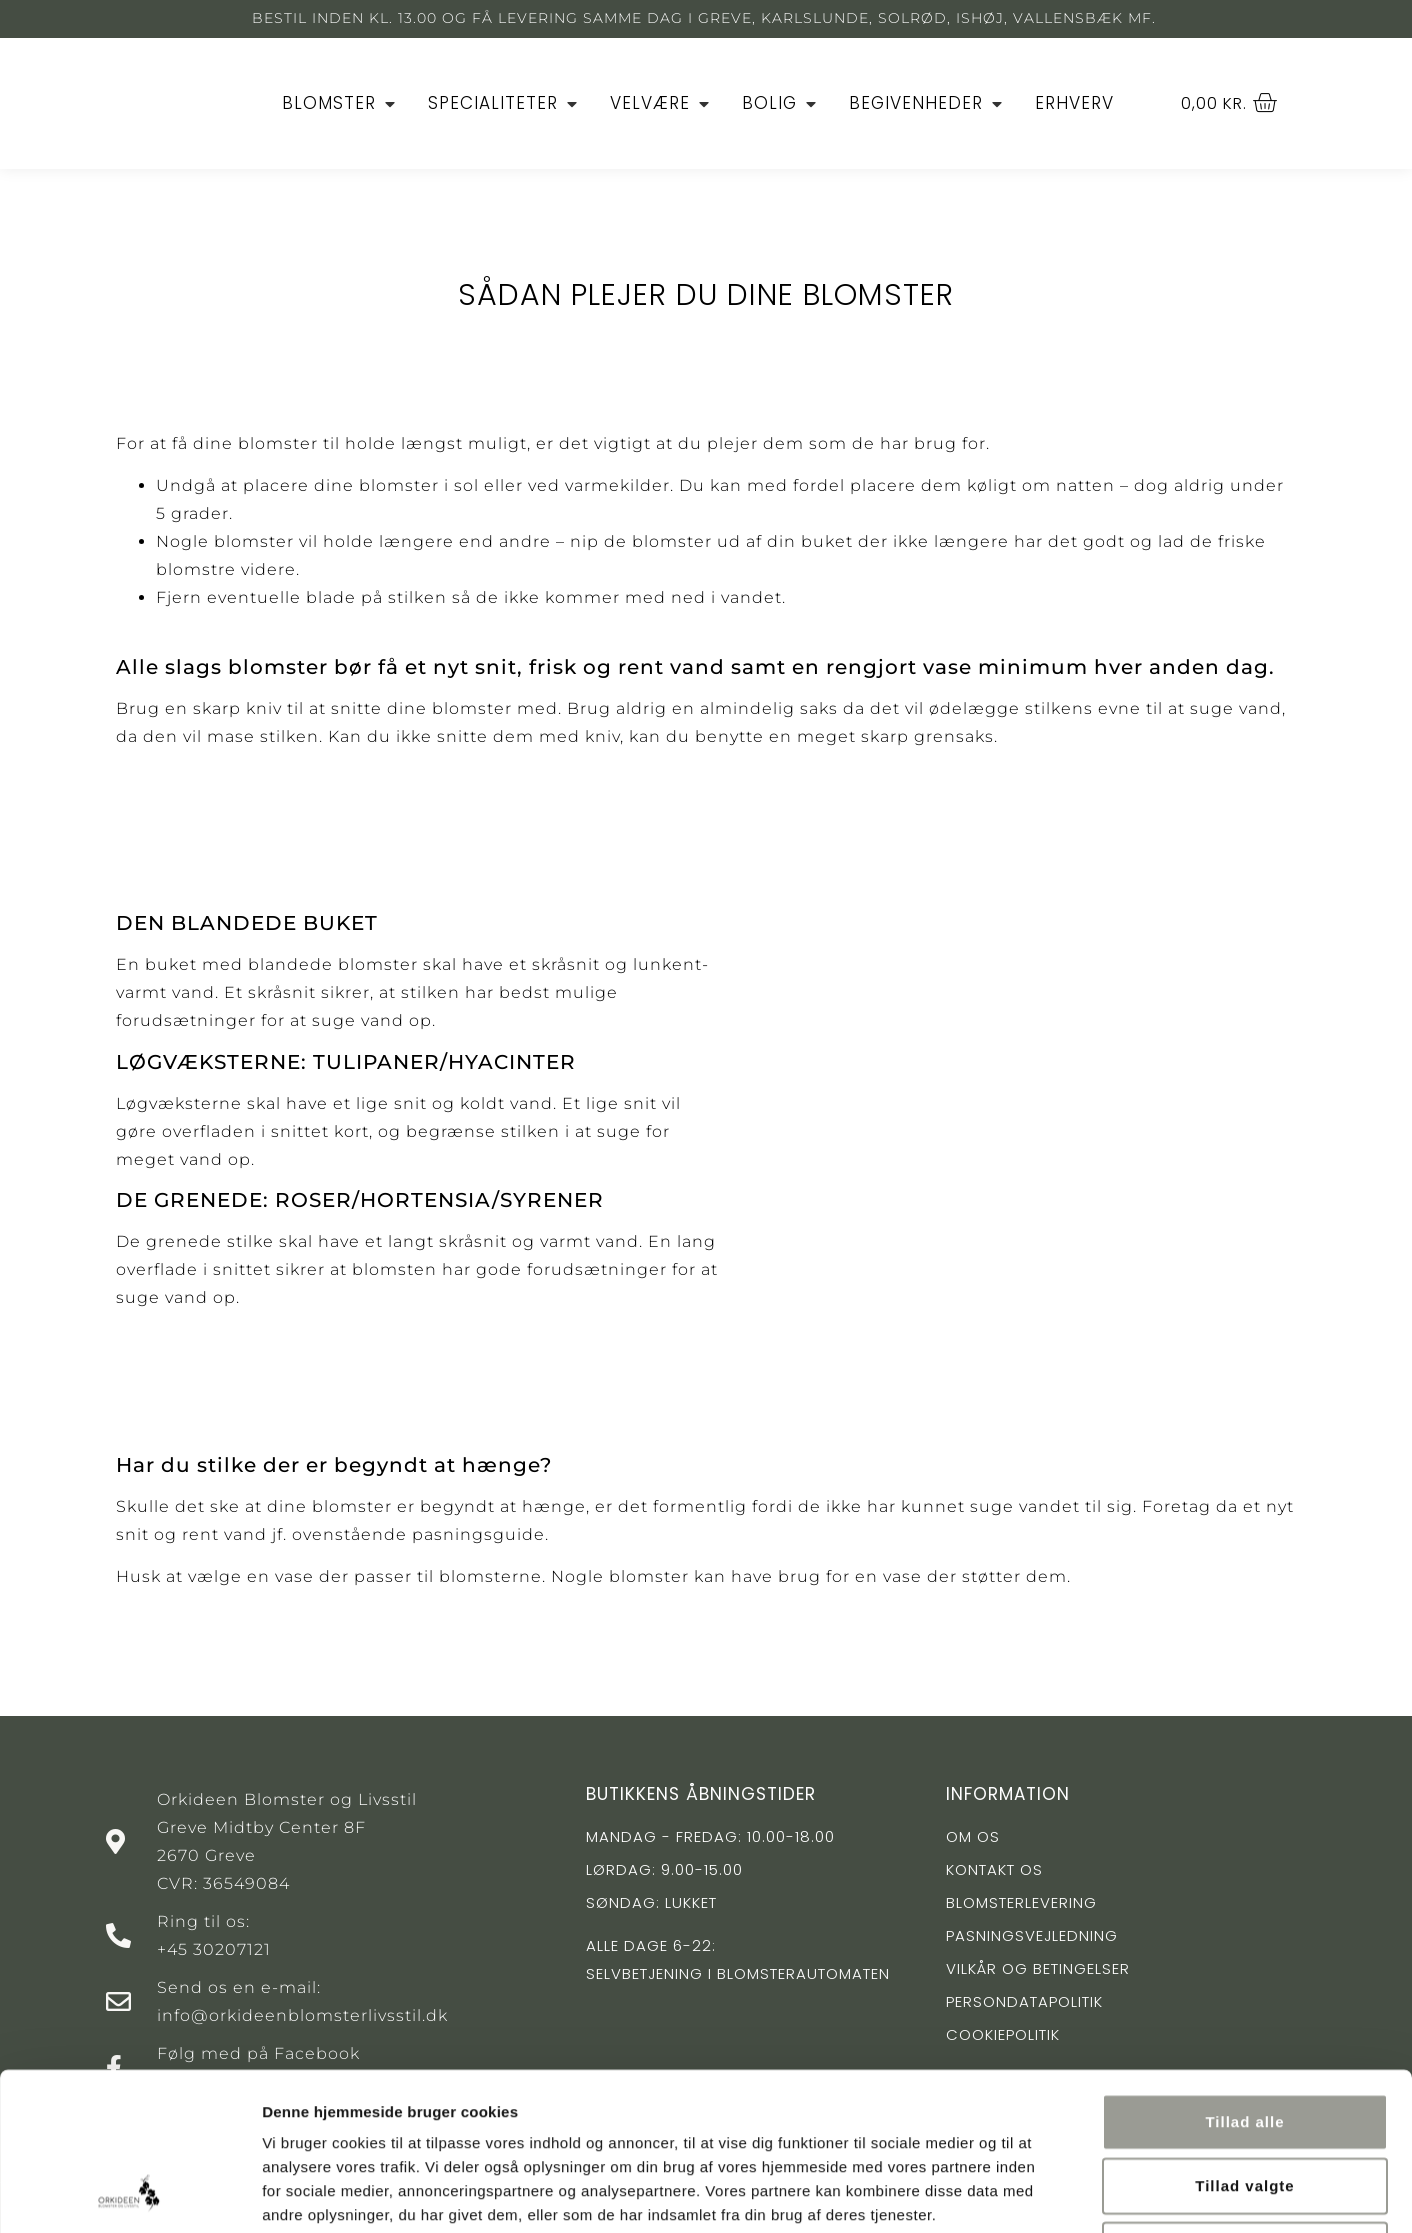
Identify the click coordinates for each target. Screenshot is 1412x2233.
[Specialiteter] (504, 104)
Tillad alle (1244, 1973)
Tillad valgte (1244, 2037)
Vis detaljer (1039, 2193)
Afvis (1245, 2101)
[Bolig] (781, 104)
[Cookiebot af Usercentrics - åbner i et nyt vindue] (129, 2194)
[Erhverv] (1074, 104)
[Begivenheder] (927, 104)
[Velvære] (661, 104)
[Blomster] (340, 104)
